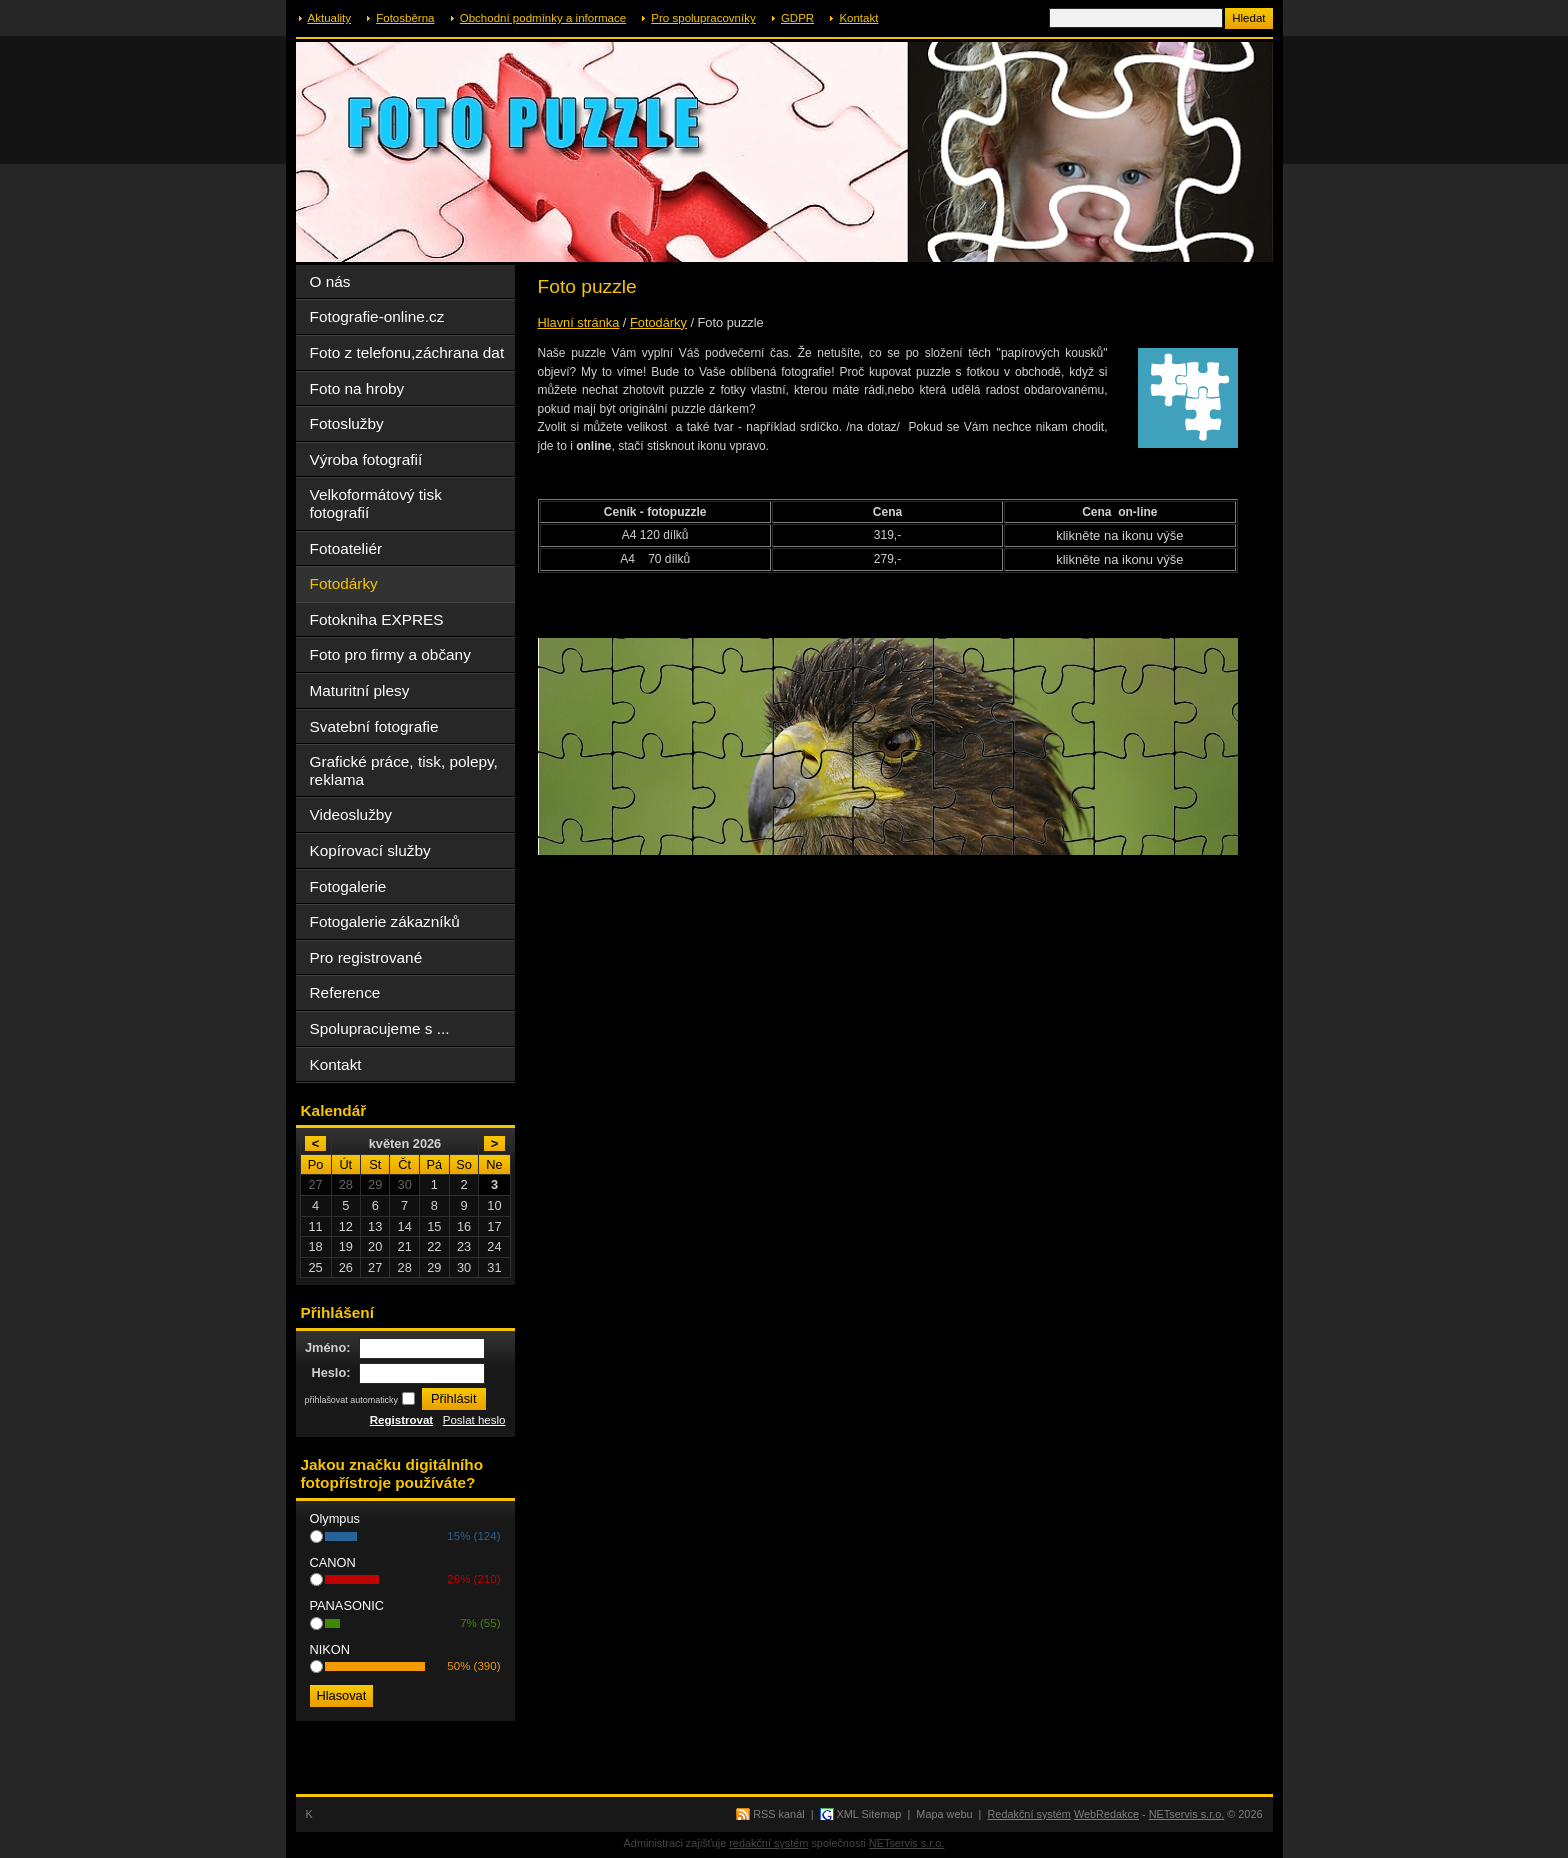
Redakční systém (1029, 1814)
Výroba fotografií (366, 459)
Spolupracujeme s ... (380, 1028)
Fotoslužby (347, 423)
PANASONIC (347, 1605)
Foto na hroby (357, 388)
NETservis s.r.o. (1187, 1814)
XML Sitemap (869, 1814)
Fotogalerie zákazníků (385, 921)
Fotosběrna (405, 18)
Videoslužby (351, 814)
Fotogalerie (348, 886)
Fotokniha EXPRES (377, 619)
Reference (345, 992)
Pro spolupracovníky (703, 18)
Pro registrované (366, 957)
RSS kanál (778, 1814)
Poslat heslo (474, 1420)
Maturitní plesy (360, 690)
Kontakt (858, 18)
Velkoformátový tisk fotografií (376, 503)
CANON (333, 1562)
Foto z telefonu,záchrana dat (407, 352)
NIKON (330, 1649)
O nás (330, 281)
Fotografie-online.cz (377, 316)
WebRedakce (1106, 1814)
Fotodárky (658, 322)
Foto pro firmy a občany (390, 654)
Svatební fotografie (374, 726)
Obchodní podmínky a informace (543, 18)
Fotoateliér (346, 548)
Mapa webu (944, 1814)
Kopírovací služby (370, 850)
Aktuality (330, 18)
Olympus (335, 1518)
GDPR (797, 18)
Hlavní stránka (579, 322)
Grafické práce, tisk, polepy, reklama (404, 770)
